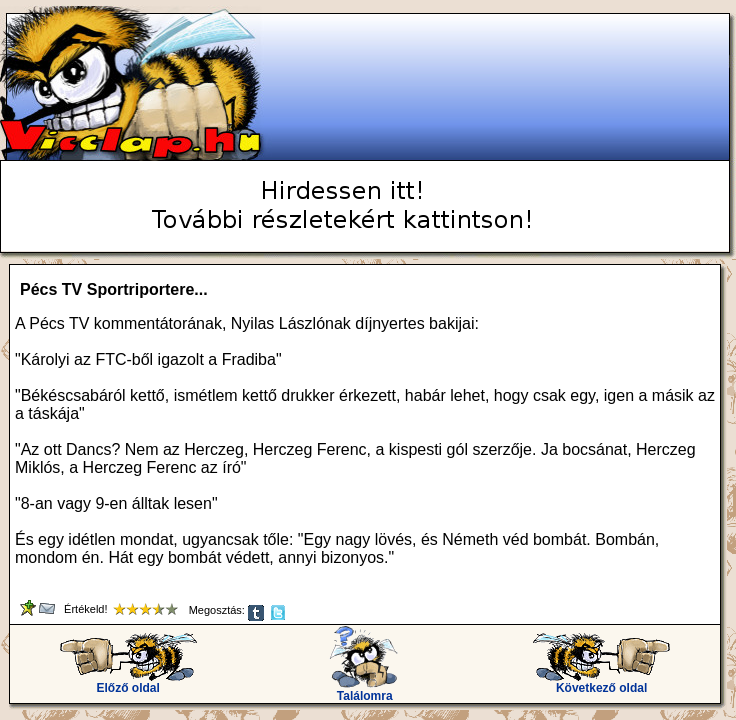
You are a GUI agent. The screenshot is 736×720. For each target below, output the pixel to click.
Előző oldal (128, 682)
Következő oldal (601, 682)
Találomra (364, 690)
